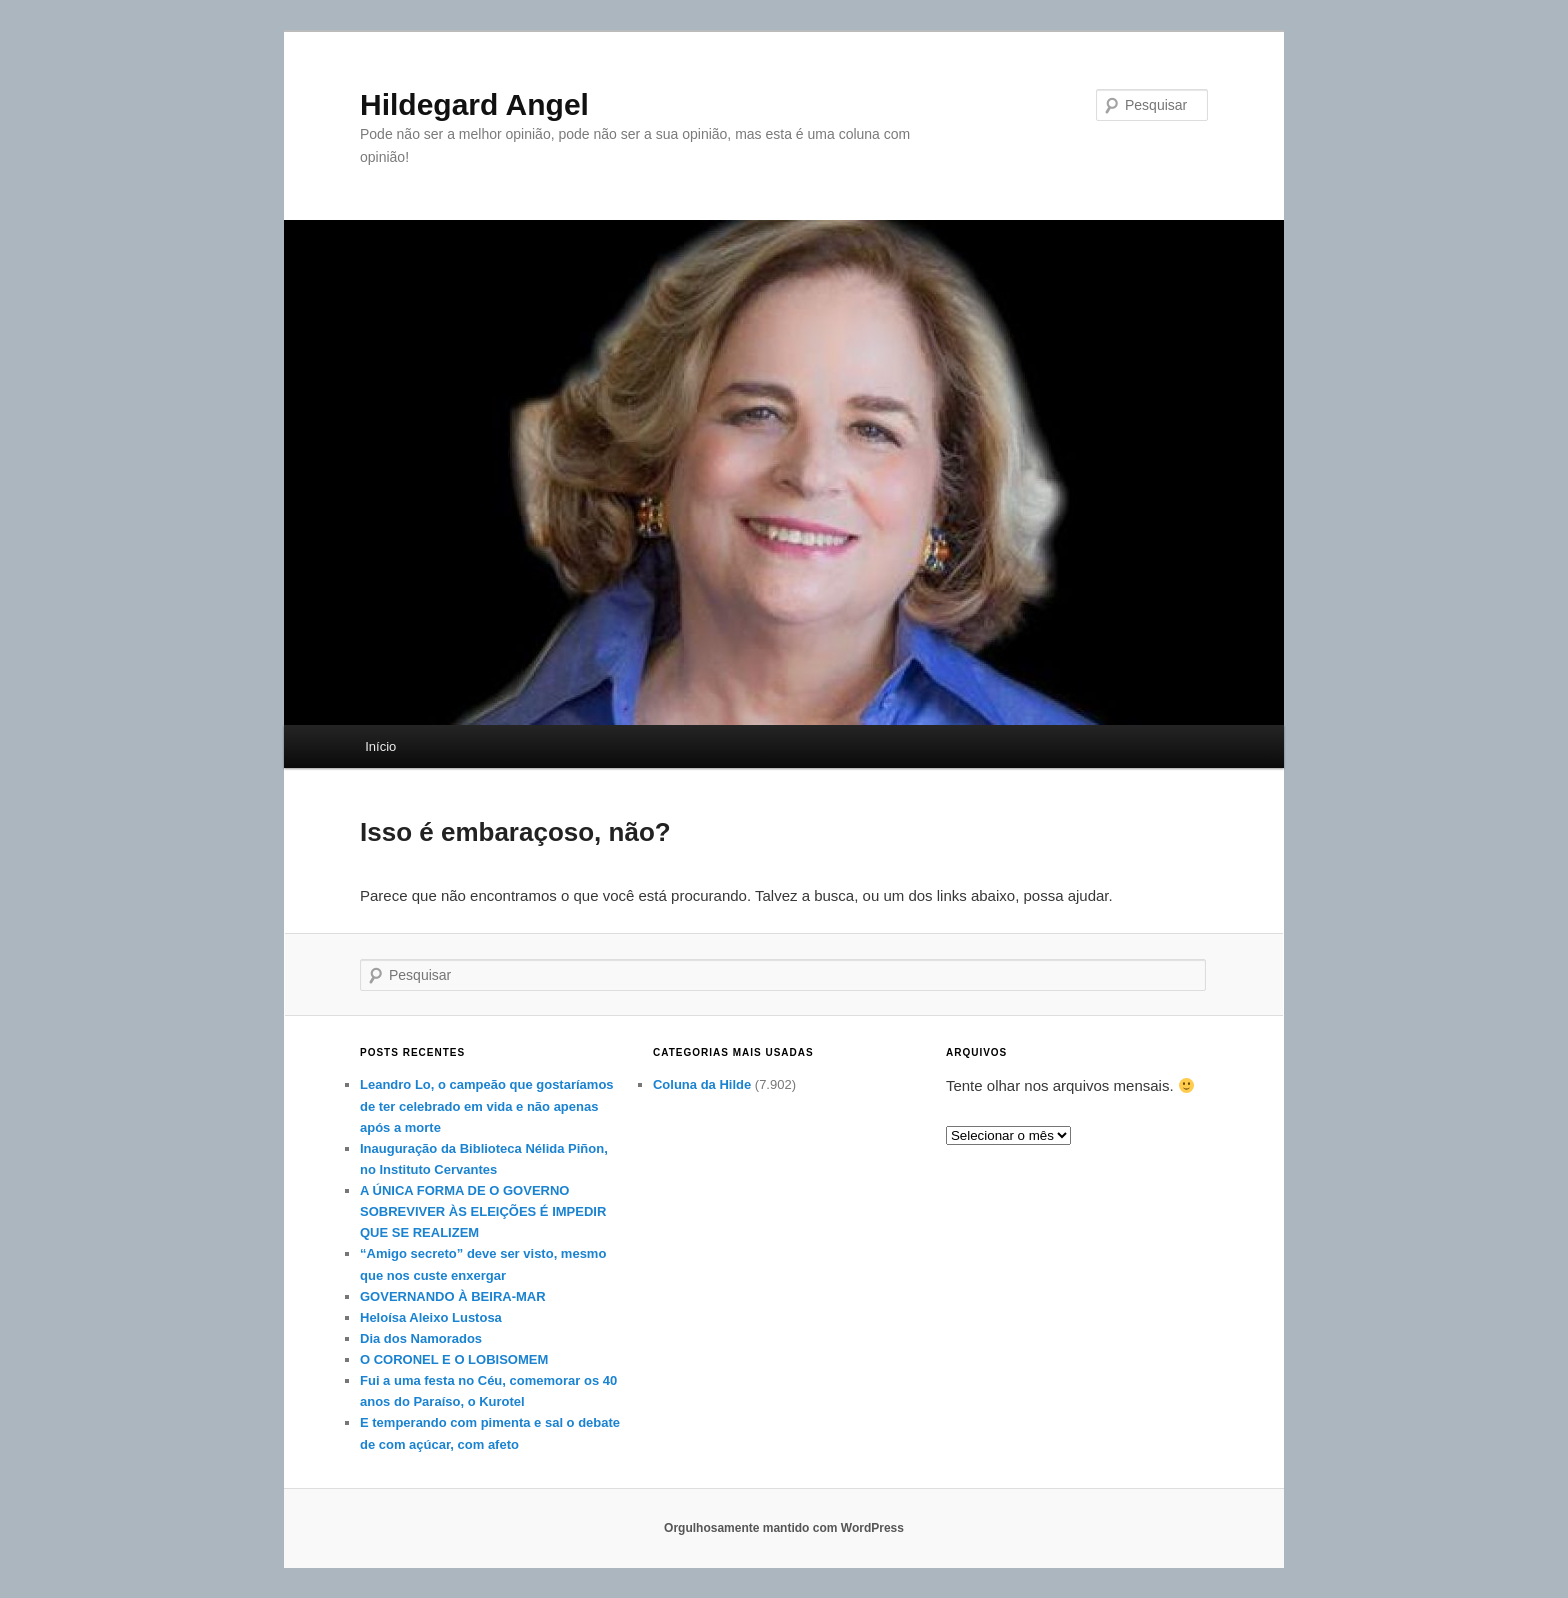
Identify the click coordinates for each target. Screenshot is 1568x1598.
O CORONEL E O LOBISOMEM (454, 1359)
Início (380, 746)
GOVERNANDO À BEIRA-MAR (453, 1296)
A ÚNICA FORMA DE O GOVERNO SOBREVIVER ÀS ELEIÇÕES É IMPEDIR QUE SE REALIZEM (483, 1211)
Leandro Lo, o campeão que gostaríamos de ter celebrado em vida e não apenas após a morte (487, 1105)
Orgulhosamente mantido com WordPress (784, 1528)
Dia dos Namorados (421, 1338)
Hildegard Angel (474, 104)
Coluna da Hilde (702, 1084)
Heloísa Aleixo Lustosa (431, 1317)
